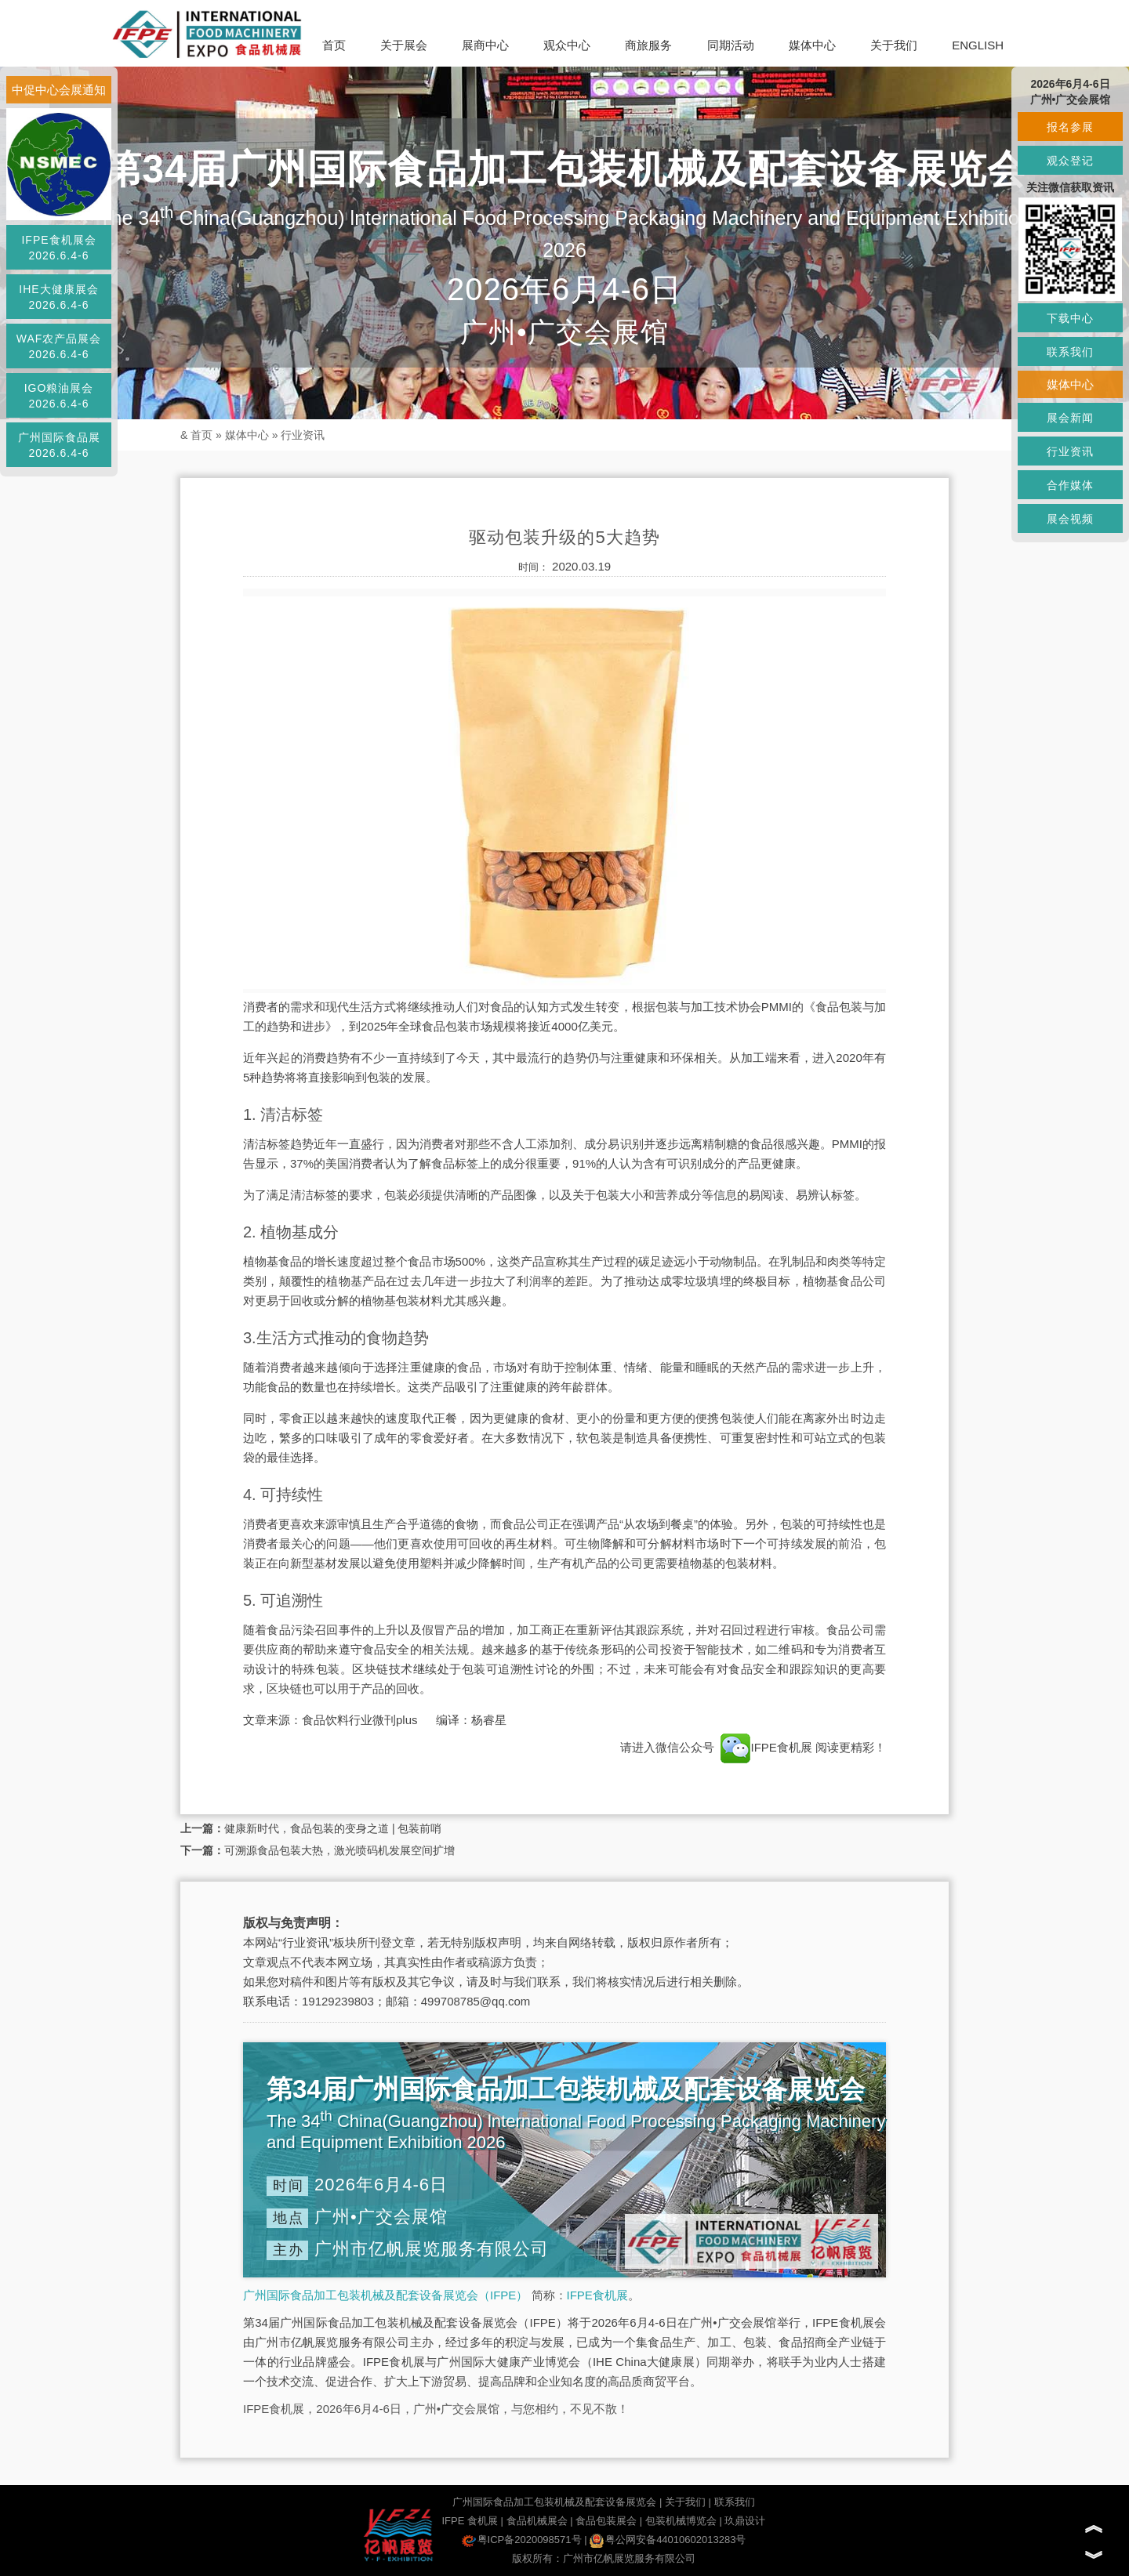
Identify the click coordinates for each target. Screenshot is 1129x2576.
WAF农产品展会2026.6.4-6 (59, 346)
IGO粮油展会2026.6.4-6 (59, 396)
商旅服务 (648, 45)
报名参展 (1070, 127)
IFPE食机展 (597, 2295)
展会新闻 (1070, 417)
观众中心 (566, 45)
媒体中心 (812, 45)
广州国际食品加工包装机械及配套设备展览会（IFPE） (385, 2295)
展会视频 (1070, 519)
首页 (334, 45)
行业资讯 (303, 435)
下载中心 (1070, 318)
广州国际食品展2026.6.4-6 (59, 445)
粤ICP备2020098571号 (522, 2539)
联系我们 (734, 2502)
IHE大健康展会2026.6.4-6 (58, 297)
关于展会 (403, 45)
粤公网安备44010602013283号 (668, 2539)
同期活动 (730, 45)
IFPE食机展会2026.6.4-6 (58, 248)
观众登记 (1070, 160)
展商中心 (485, 45)
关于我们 (893, 45)
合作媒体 (1070, 485)
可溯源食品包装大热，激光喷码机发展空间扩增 (339, 1850)
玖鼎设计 (744, 2521)
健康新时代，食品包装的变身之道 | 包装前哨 (332, 1828)
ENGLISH (978, 45)
